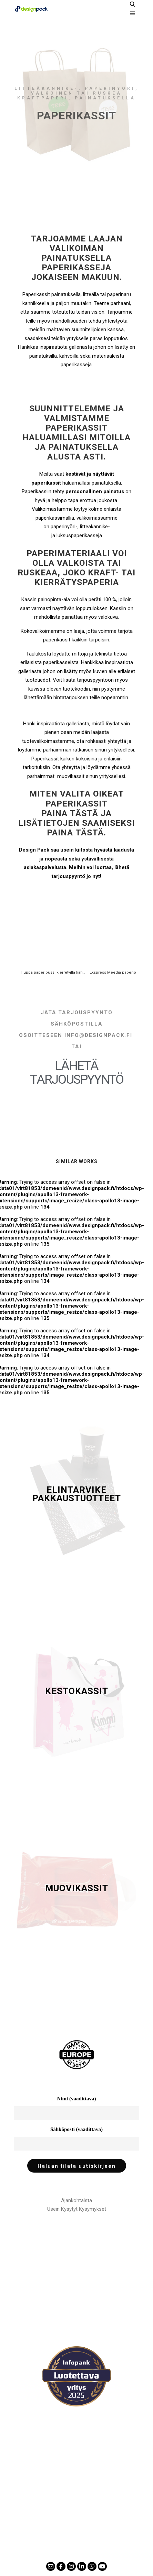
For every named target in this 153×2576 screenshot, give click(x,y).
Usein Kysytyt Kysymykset (76, 2209)
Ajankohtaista (76, 2200)
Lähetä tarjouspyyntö (76, 1072)
